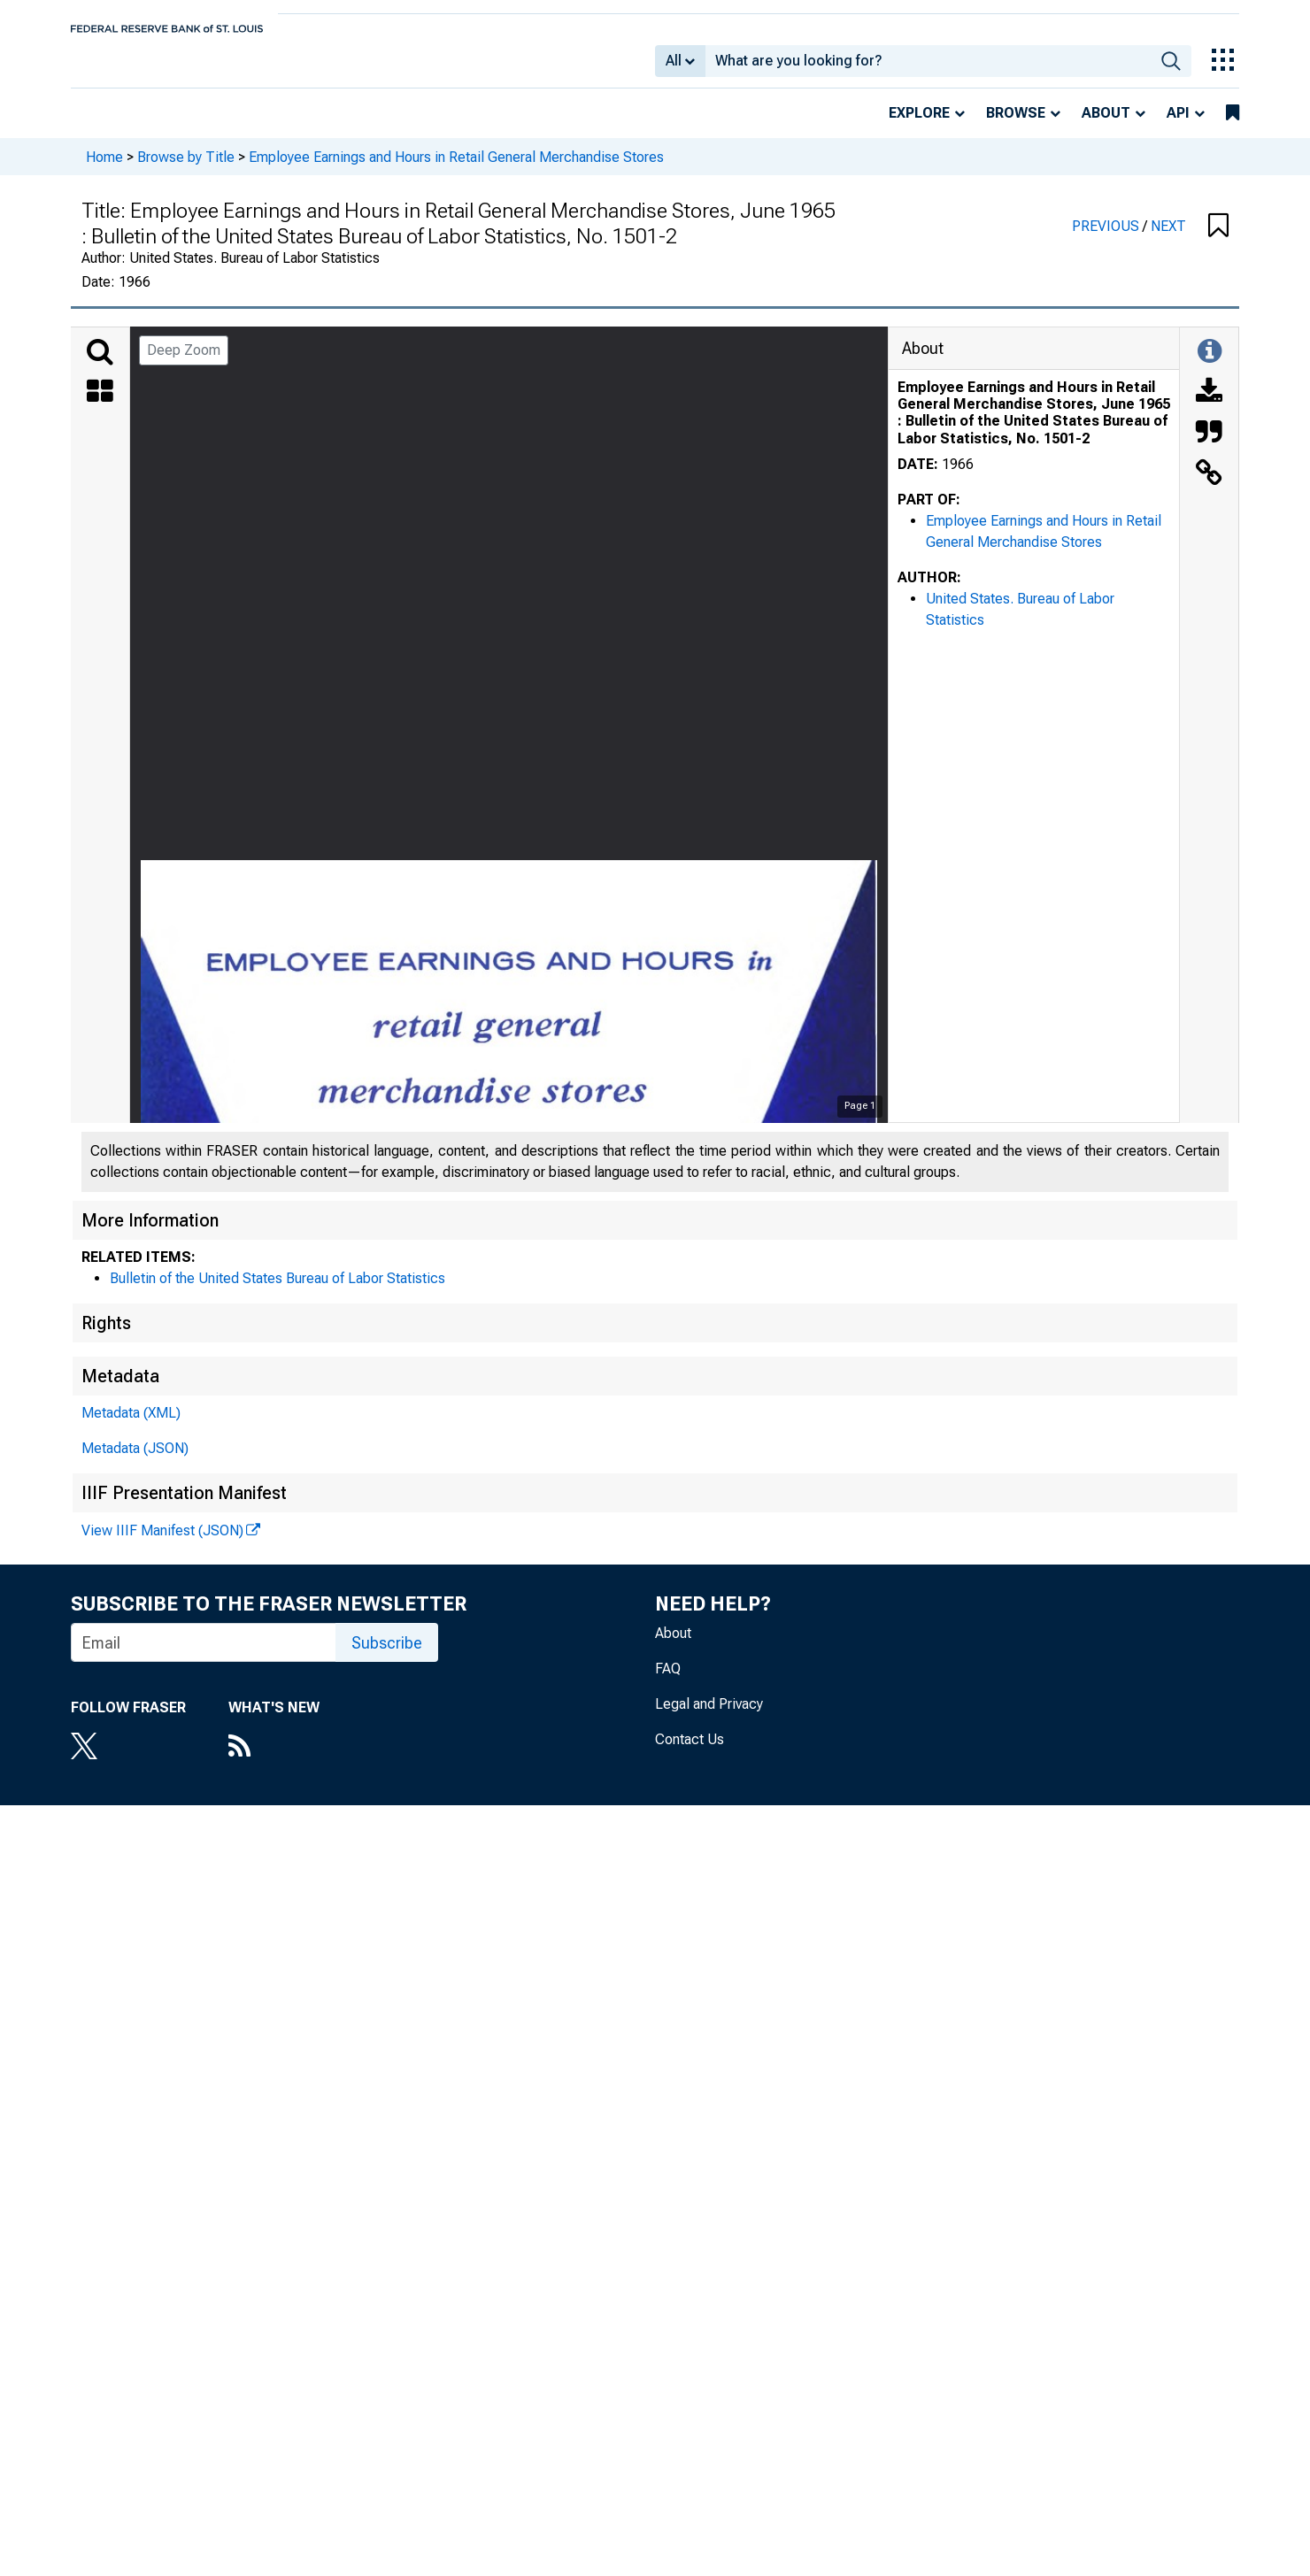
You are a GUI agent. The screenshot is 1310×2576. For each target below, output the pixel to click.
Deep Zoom (183, 362)
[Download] (1209, 405)
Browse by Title (186, 168)
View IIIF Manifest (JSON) (162, 1542)
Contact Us (689, 1751)
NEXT (1168, 238)
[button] (1218, 239)
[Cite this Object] (1209, 446)
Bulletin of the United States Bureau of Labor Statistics (277, 1290)
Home (104, 168)
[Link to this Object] (1209, 487)
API (1178, 125)
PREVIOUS (1107, 238)
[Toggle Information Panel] (1209, 365)
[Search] (100, 365)
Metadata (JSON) (135, 1460)
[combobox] (928, 67)
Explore (919, 125)
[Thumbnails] (100, 405)
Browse (1015, 125)
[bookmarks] (1232, 125)
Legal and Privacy (709, 1716)
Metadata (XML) (131, 1425)
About (1106, 125)
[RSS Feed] (274, 1760)
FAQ (668, 1680)
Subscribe (386, 1655)
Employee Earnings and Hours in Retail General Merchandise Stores (456, 168)
